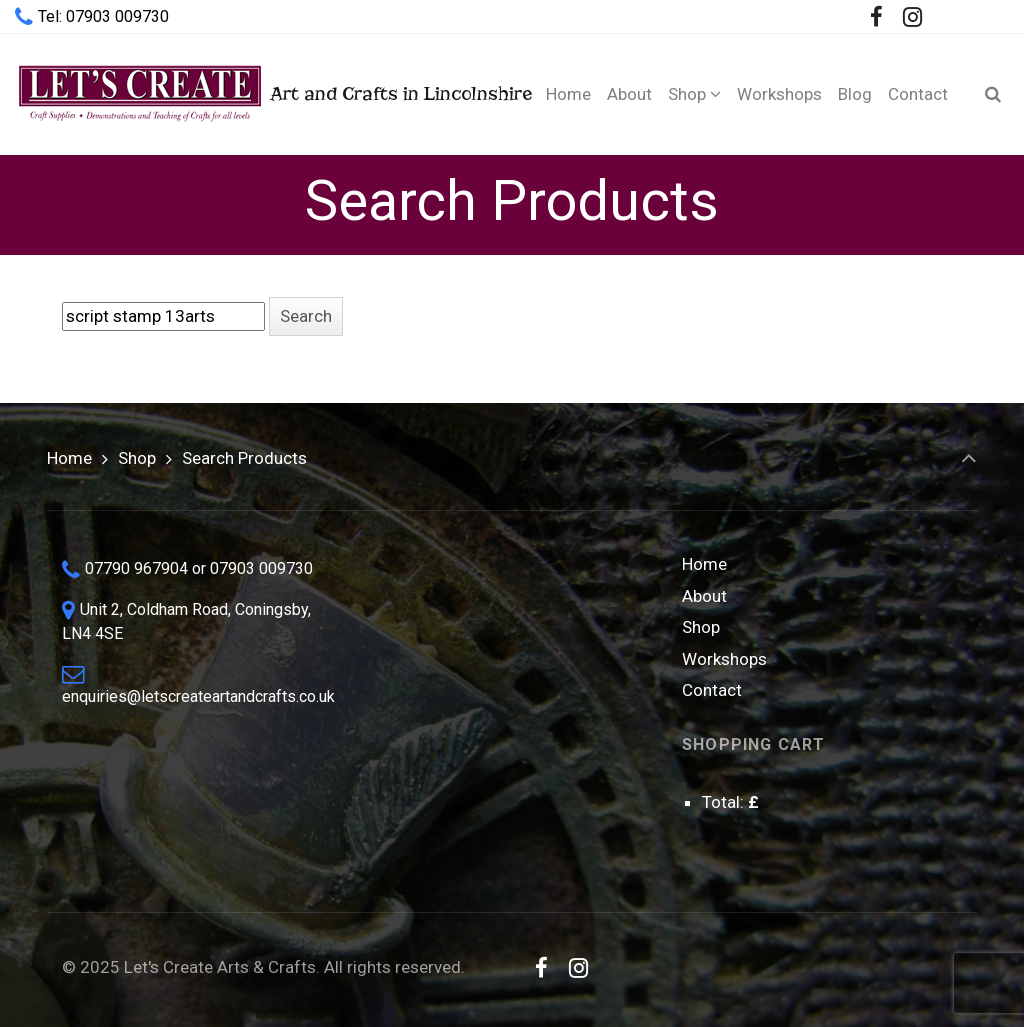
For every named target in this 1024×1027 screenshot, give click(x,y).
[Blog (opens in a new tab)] (855, 94)
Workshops (724, 659)
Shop (137, 458)
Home (69, 458)
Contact (712, 690)
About (704, 596)
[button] (306, 316)
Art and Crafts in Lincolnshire (258, 93)
